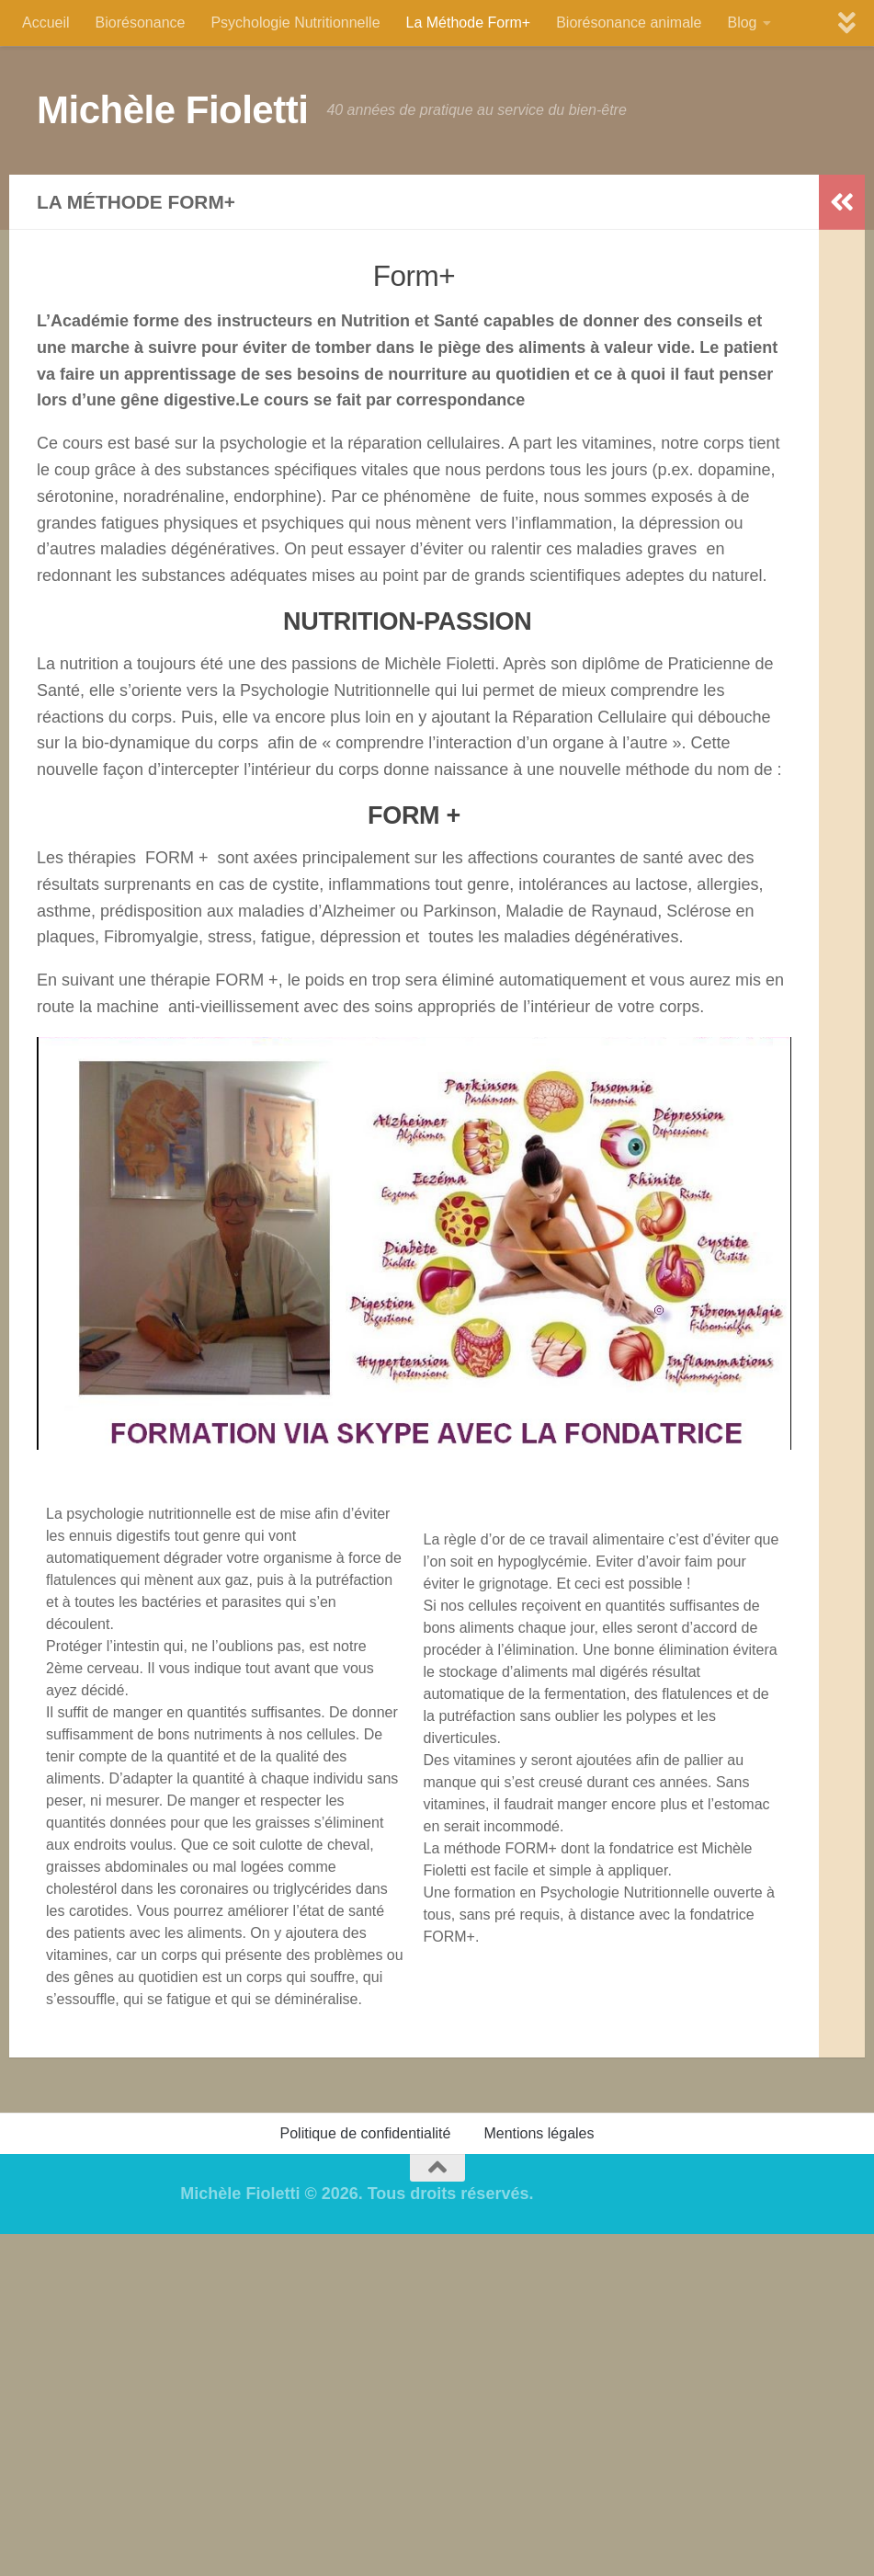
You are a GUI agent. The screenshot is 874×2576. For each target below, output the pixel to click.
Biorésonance (141, 22)
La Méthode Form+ (468, 22)
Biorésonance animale (628, 22)
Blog (741, 22)
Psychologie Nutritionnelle (295, 22)
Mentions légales (538, 2133)
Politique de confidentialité (365, 2133)
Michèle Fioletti (172, 109)
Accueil (46, 22)
